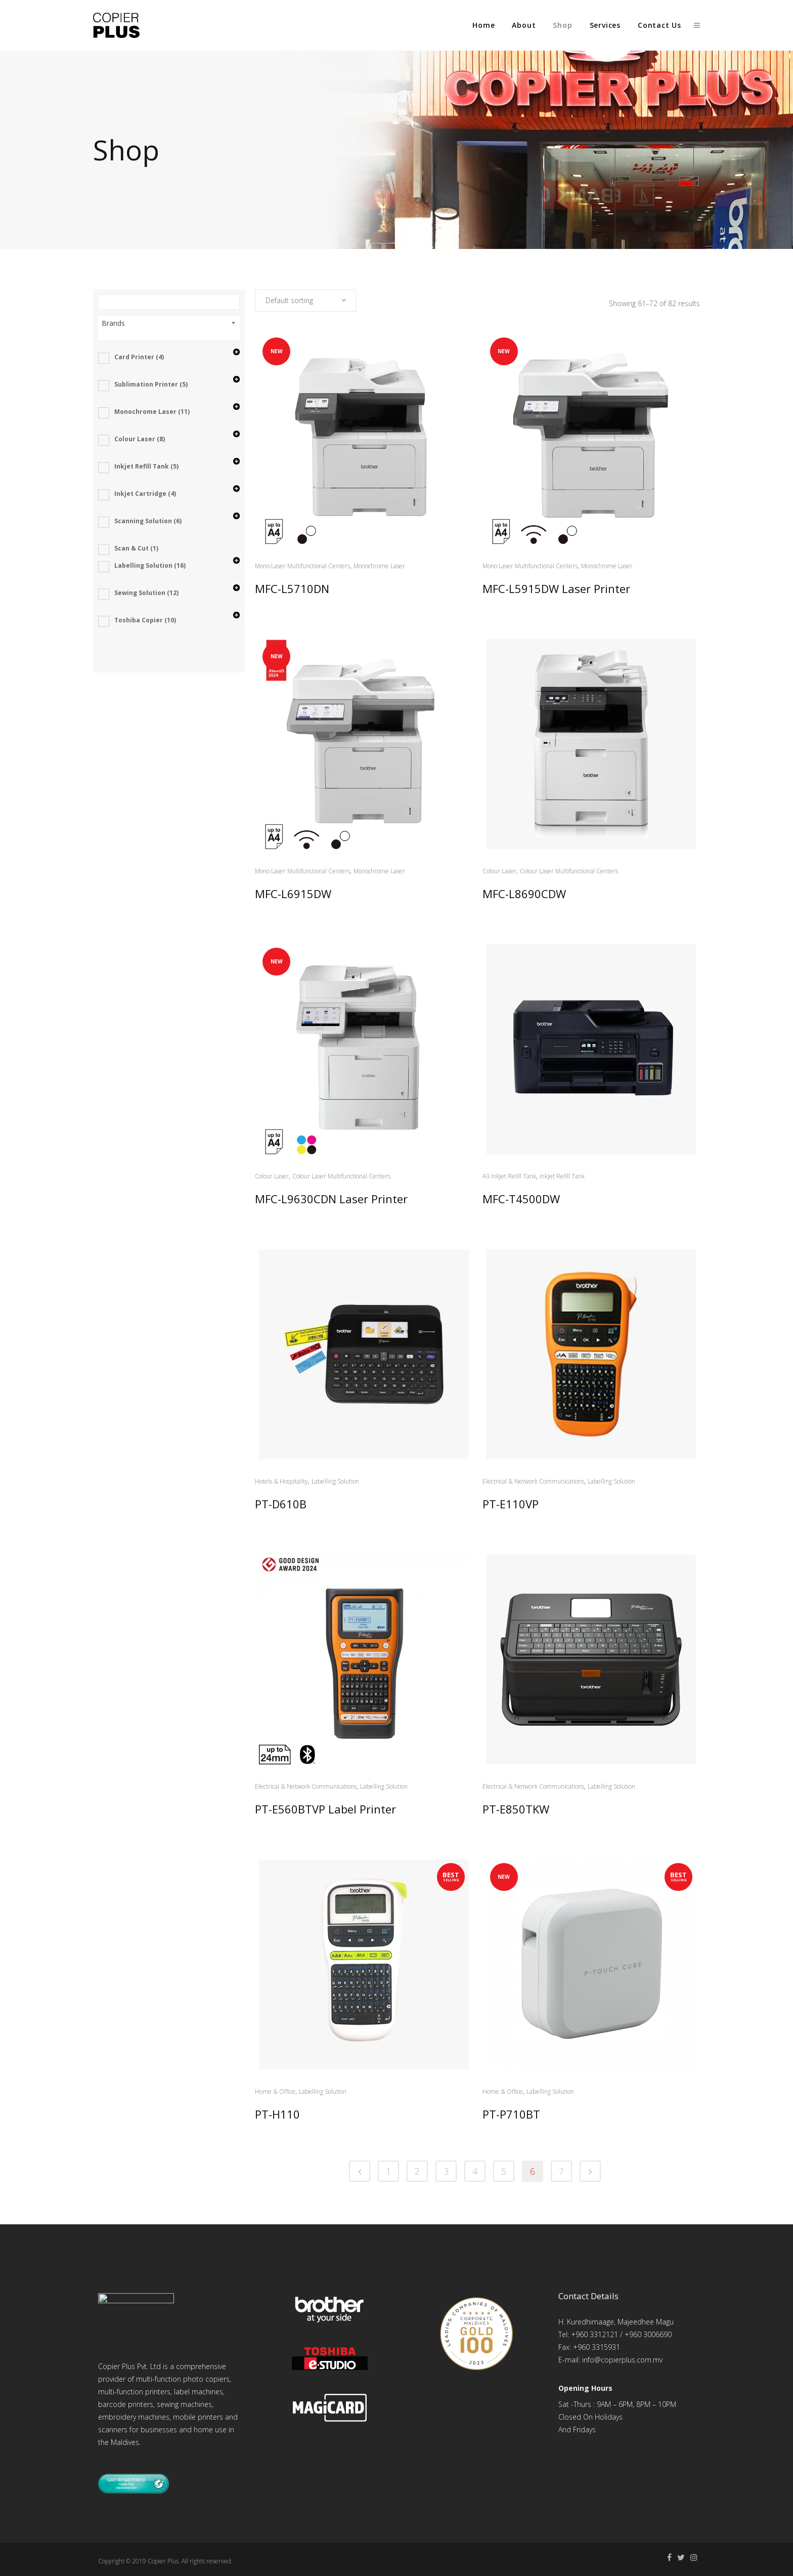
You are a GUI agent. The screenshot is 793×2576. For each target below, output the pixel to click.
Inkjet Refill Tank (146, 466)
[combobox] (305, 300)
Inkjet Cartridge (145, 493)
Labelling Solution (150, 565)
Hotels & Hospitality (281, 1481)
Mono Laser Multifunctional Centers (302, 566)
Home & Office (275, 2091)
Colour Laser (139, 439)
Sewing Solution (146, 592)
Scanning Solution (148, 521)
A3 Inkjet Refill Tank (509, 1176)
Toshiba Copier (145, 620)
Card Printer (139, 357)
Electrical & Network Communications (533, 1481)
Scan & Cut (136, 548)
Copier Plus (163, 2557)
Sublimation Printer (151, 384)
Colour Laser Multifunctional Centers (569, 871)
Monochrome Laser (152, 411)
